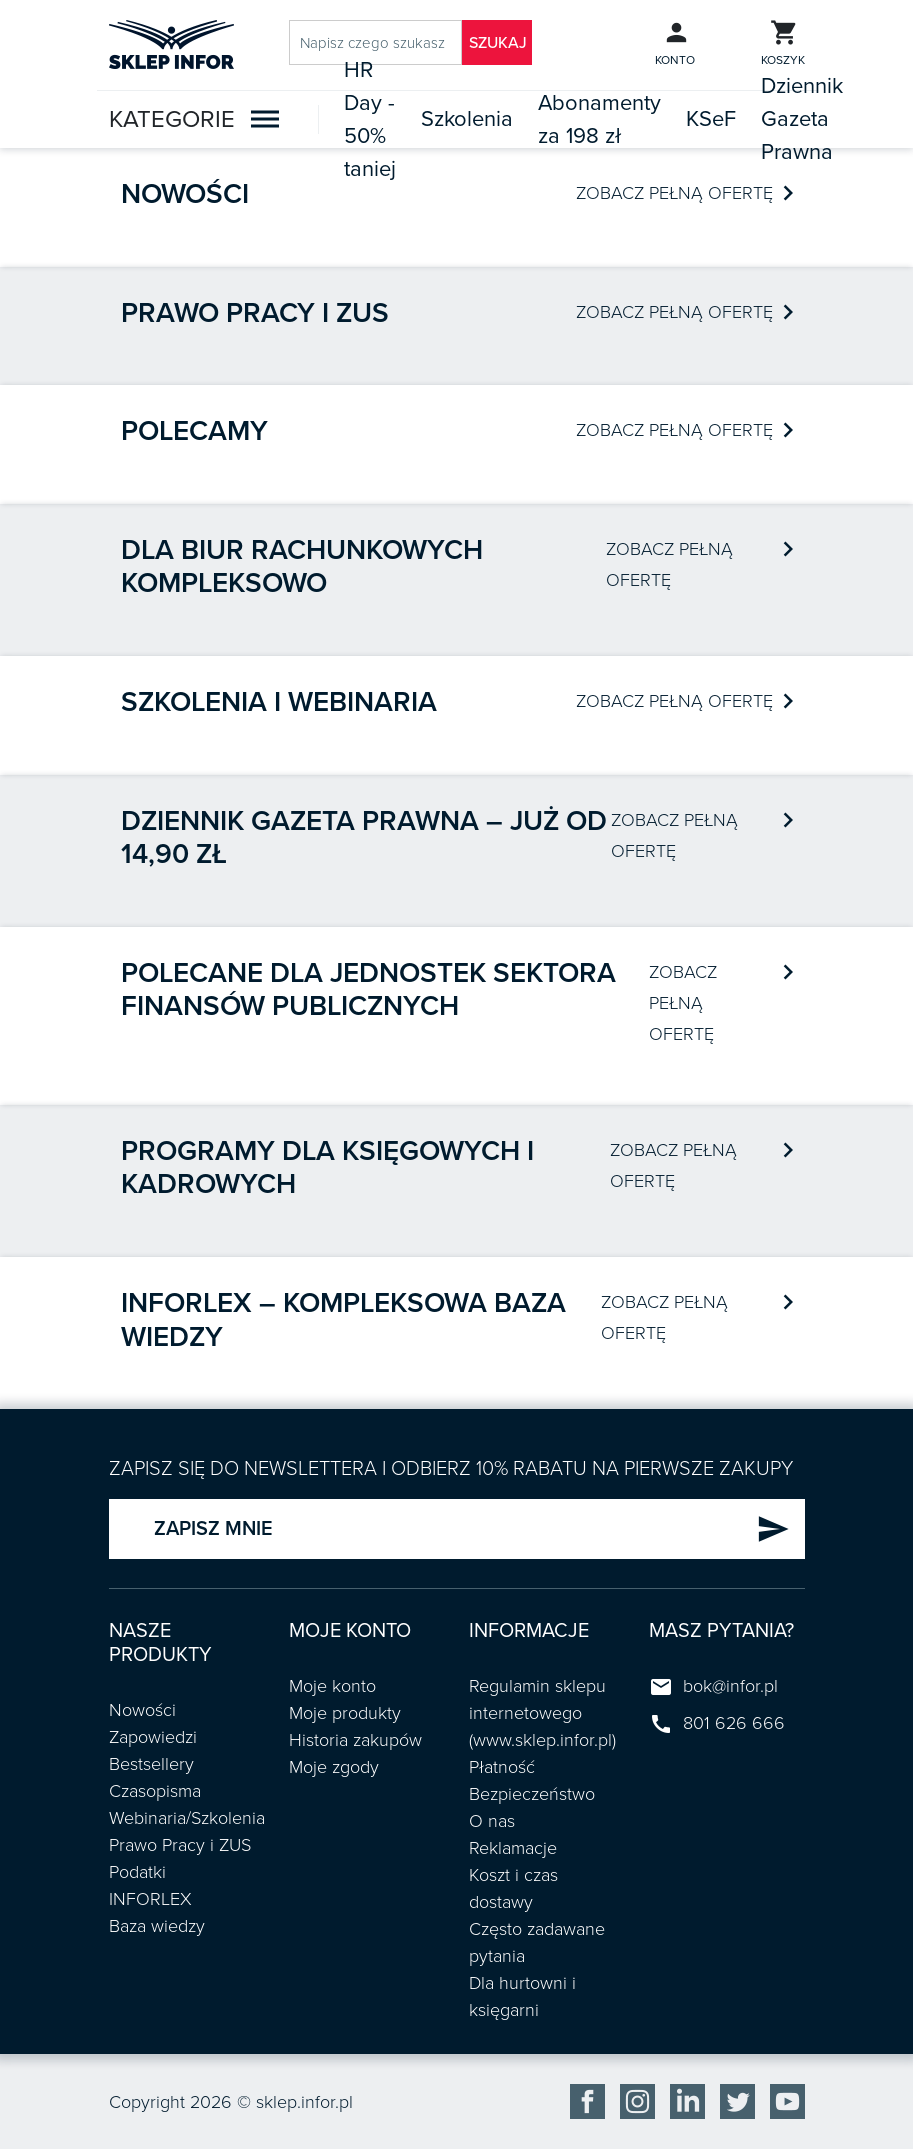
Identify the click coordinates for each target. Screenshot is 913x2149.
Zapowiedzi (153, 1737)
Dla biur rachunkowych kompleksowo (302, 567)
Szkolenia (467, 119)
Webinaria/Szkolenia (187, 1818)
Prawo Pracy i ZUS (180, 1845)
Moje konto (332, 1686)
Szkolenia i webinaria (279, 702)
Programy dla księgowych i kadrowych (327, 1168)
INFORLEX (150, 1899)
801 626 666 (734, 1723)
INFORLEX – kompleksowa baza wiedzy (343, 1320)
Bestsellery (151, 1764)
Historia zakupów (355, 1740)
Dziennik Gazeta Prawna (802, 119)
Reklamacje (513, 1848)
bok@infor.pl (730, 1686)
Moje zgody (334, 1767)
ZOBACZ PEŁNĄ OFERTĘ (684, 193)
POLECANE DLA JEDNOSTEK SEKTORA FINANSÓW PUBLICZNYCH (368, 990)
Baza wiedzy (157, 1926)
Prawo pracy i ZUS (255, 313)
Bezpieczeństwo (532, 1794)
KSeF (711, 119)
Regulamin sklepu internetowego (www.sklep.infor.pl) (542, 1713)
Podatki (137, 1872)
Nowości (185, 194)
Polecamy (194, 431)
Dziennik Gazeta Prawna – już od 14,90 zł (364, 838)
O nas (492, 1821)
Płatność (502, 1767)
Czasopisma (155, 1791)
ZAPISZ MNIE (472, 1529)
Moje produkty (345, 1713)
